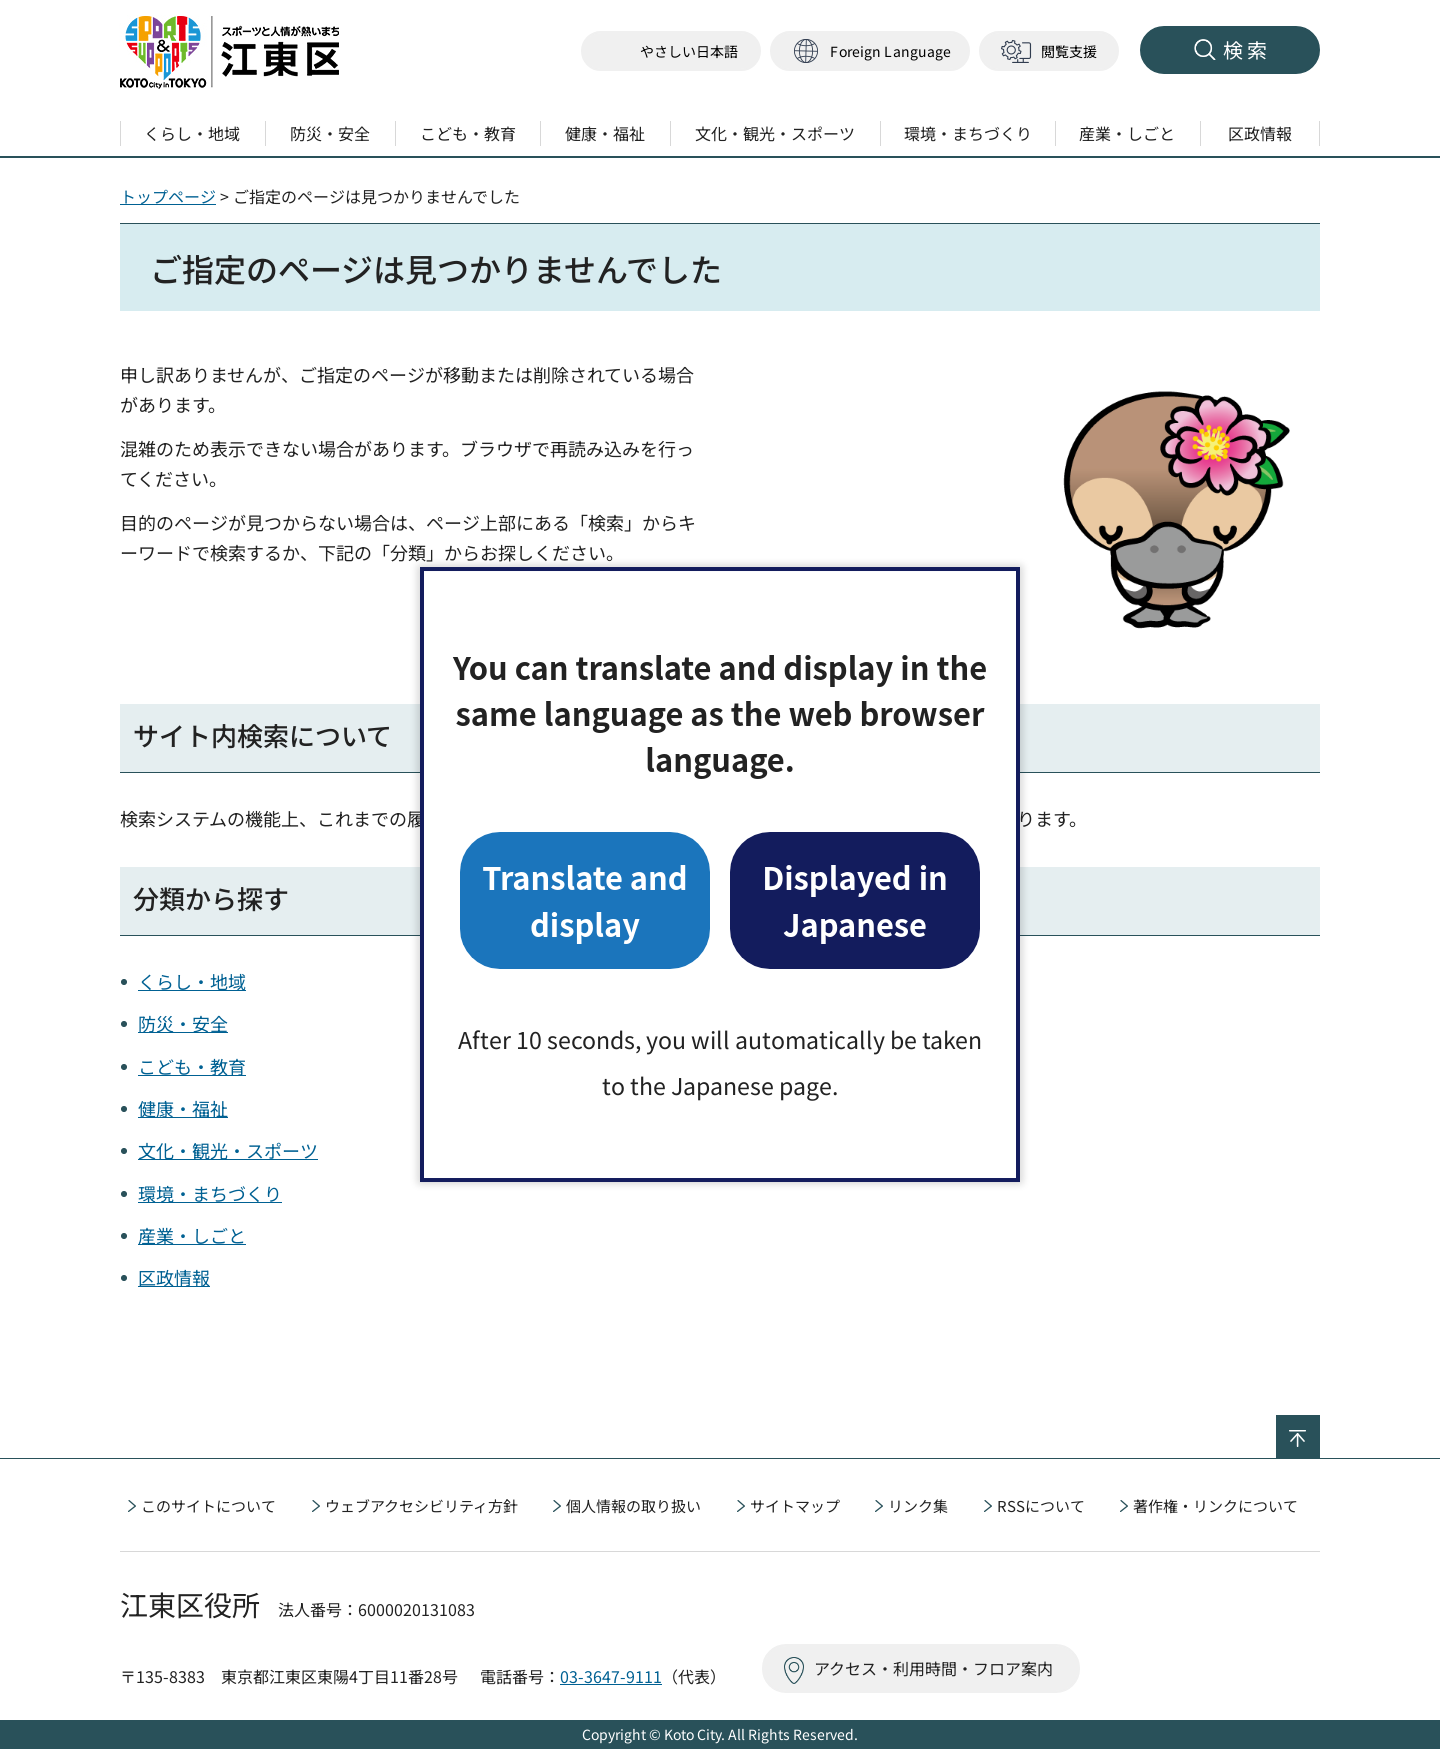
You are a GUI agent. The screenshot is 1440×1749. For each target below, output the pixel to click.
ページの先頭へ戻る (1319, 1428)
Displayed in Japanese (855, 899)
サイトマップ (795, 1505)
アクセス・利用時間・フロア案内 (933, 1668)
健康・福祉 (183, 1108)
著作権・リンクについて (1215, 1505)
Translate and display (584, 899)
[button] (870, 51)
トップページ (168, 196)
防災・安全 (183, 1023)
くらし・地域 (192, 981)
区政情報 (174, 1277)
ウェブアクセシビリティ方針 (421, 1505)
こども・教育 (192, 1066)
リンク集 (918, 1505)
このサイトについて (208, 1505)
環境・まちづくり (210, 1193)
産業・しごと (192, 1235)
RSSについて (1041, 1505)
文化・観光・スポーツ (228, 1150)
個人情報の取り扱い (633, 1505)
